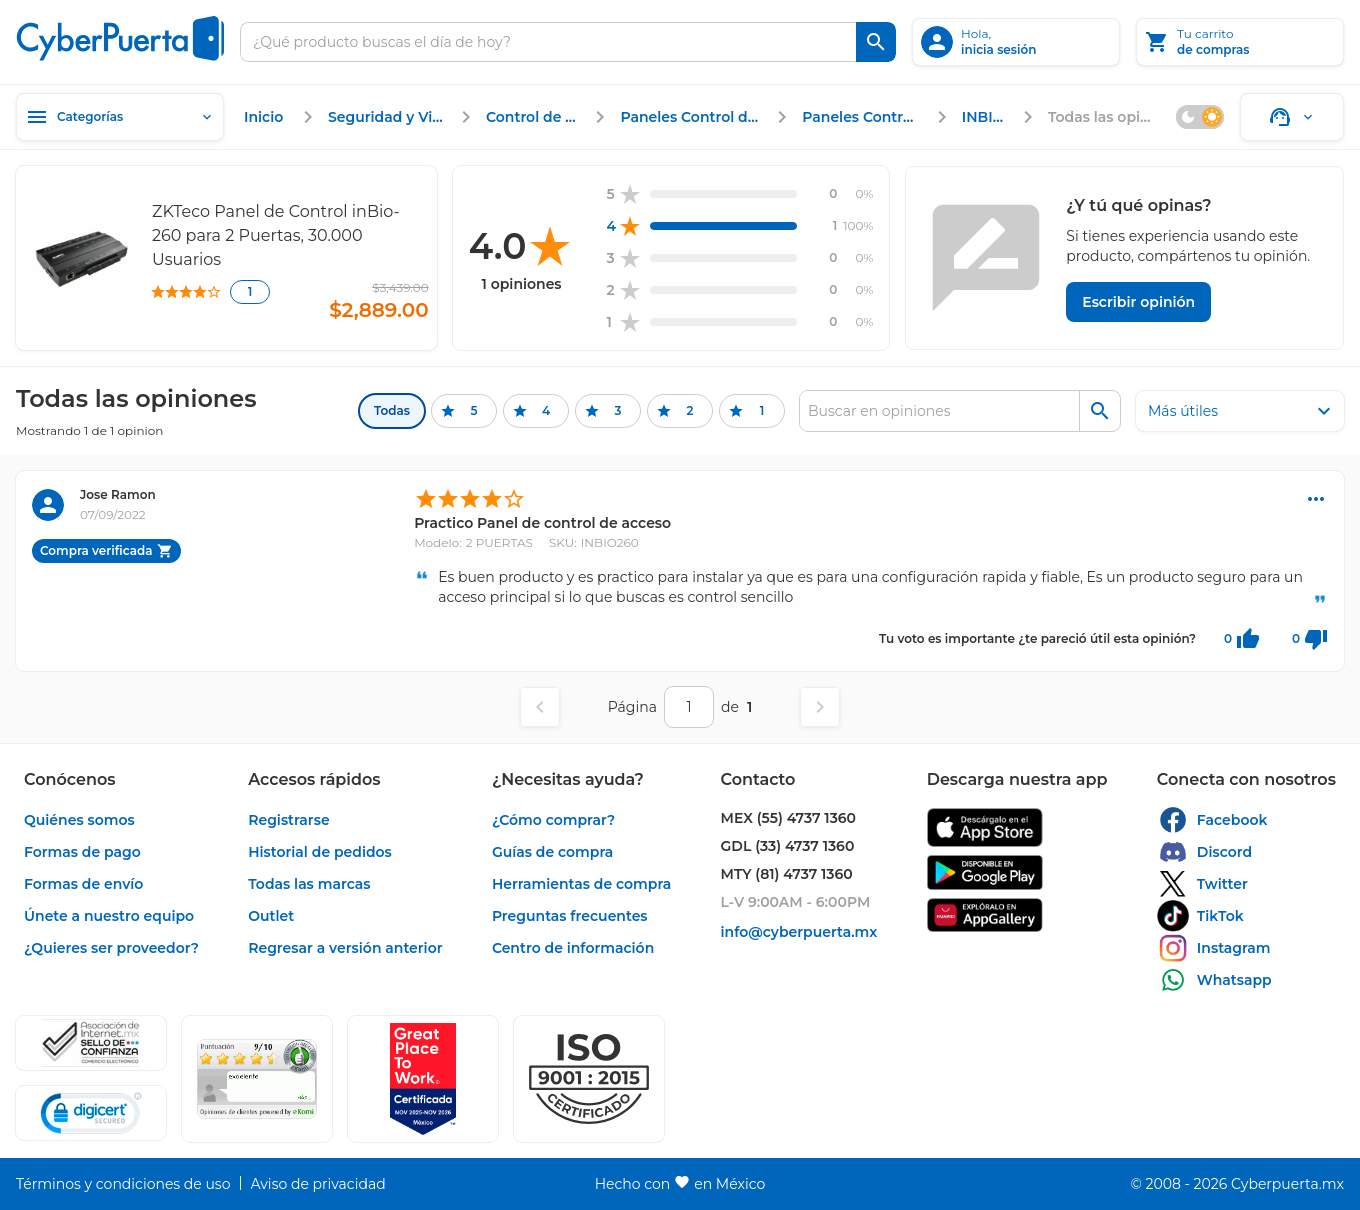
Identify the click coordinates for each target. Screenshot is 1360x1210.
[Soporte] (1292, 117)
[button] (589, 1079)
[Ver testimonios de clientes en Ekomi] (257, 1079)
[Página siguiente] (820, 707)
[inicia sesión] (1016, 42)
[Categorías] (120, 117)
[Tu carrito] (1240, 42)
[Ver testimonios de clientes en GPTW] (423, 1079)
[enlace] (266, 117)
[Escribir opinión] (1138, 302)
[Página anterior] (540, 707)
